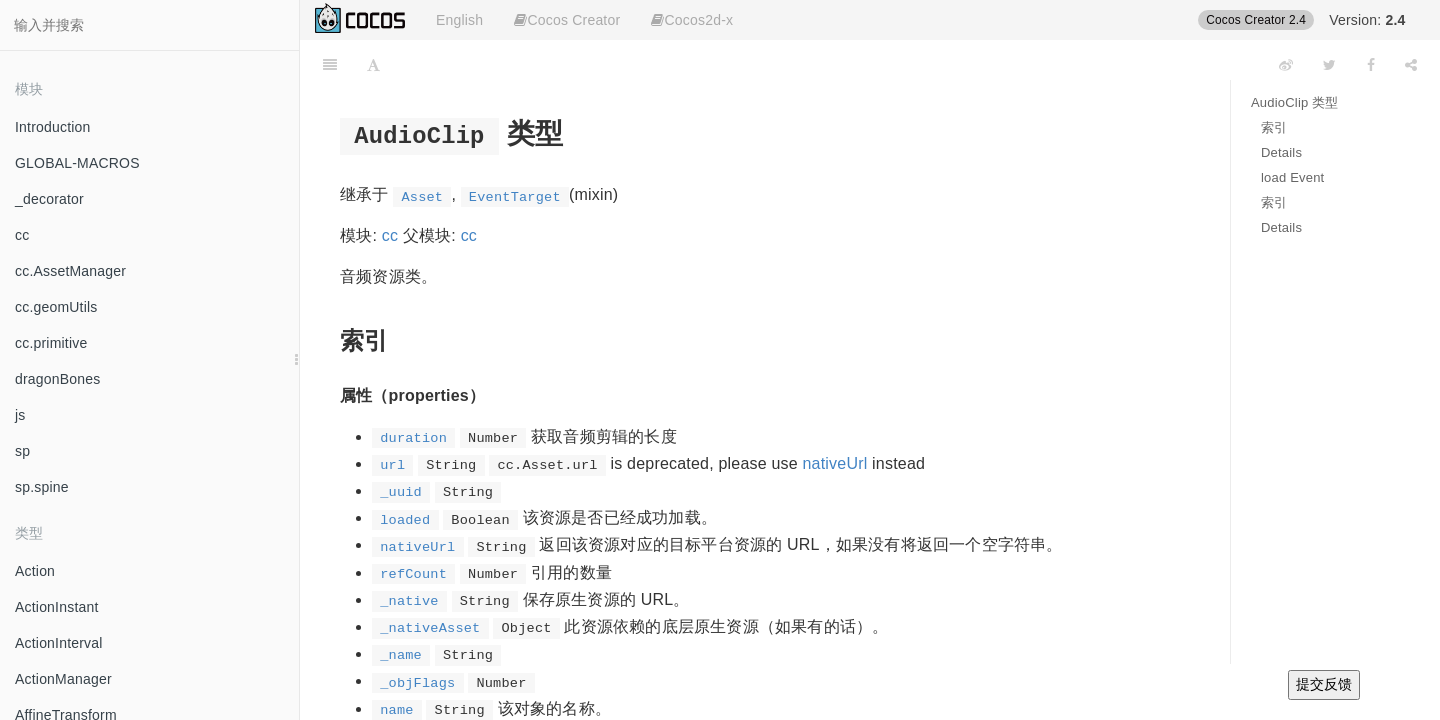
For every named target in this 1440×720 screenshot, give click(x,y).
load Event (1292, 177)
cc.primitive (51, 343)
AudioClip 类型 (1295, 102)
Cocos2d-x (692, 20)
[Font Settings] (373, 65)
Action (35, 571)
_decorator (49, 199)
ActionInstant (57, 607)
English (459, 20)
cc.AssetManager (70, 271)
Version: (1367, 20)
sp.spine (42, 487)
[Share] (1411, 65)
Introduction (53, 127)
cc (22, 235)
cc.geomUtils (56, 307)
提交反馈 (1324, 684)
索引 (1274, 127)
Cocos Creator (567, 20)
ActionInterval (59, 643)
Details (1281, 152)
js (20, 415)
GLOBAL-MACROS (77, 163)
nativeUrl (835, 463)
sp (22, 451)
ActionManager (63, 679)
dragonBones (58, 379)
